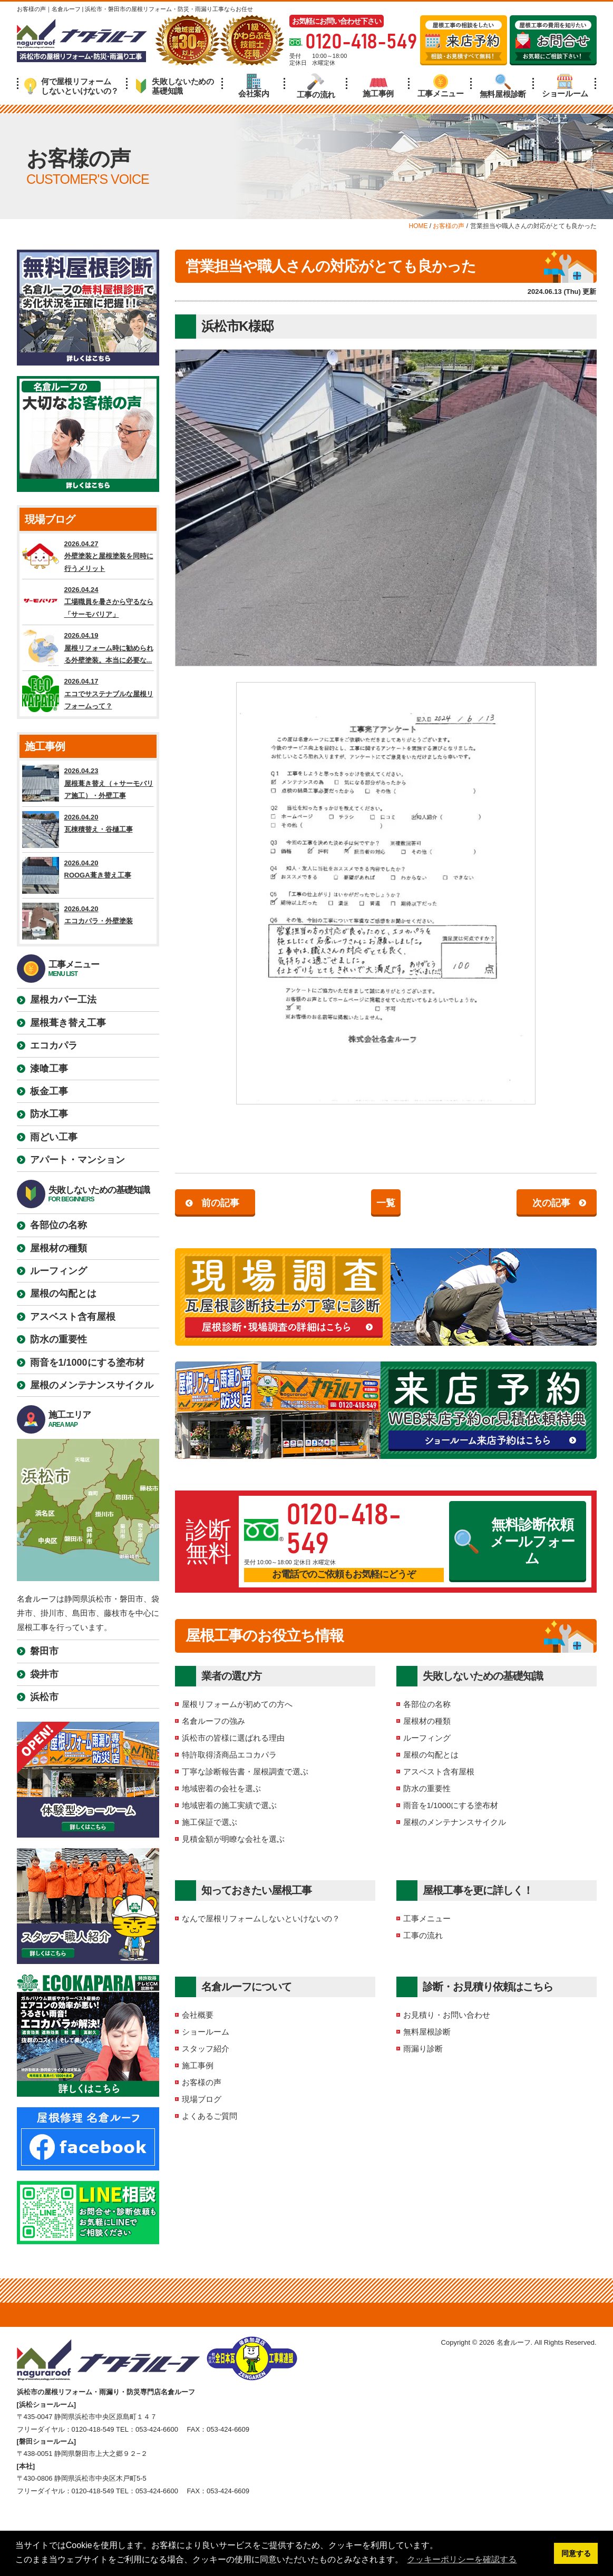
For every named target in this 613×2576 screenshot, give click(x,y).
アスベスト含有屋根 (438, 1771)
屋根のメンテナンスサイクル (454, 1822)
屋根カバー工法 (63, 999)
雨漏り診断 (423, 2048)
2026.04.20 (88, 829)
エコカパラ (53, 1045)
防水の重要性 (427, 1788)
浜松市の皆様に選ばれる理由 (233, 1737)
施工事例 (378, 86)
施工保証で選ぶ (209, 1822)
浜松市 (44, 1697)
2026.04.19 (88, 647)
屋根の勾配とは (431, 1754)
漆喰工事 (49, 1068)
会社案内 (253, 86)
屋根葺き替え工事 (68, 1023)
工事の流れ (316, 86)
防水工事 (49, 1114)
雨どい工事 (53, 1137)
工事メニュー (440, 86)
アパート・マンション (77, 1159)
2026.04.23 (88, 783)
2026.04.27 (88, 556)
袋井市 (44, 1674)
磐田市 (44, 1651)
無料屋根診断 (503, 86)
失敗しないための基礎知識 (174, 86)
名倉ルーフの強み (213, 1720)
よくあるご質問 (209, 2115)
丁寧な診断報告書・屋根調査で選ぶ (245, 1771)
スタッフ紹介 (205, 2048)
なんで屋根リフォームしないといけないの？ (261, 1918)
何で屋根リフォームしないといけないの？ (71, 86)
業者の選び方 (231, 1676)
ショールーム (565, 86)
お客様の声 (201, 2082)
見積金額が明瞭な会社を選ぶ (233, 1838)
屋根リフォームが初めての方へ (237, 1704)
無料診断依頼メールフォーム (514, 1542)
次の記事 (551, 1203)
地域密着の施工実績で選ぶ (229, 1805)
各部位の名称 (427, 1704)
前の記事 (220, 1203)
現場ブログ (201, 2099)
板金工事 (49, 1091)
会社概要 (197, 2014)
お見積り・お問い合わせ (446, 2014)
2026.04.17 (88, 693)
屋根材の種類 (427, 1720)
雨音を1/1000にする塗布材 (451, 1805)
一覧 (385, 1203)
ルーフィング (427, 1737)
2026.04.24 (88, 602)
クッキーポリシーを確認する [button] (462, 2559)
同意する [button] (576, 2553)
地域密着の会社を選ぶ (221, 1788)
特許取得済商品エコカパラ (229, 1754)
